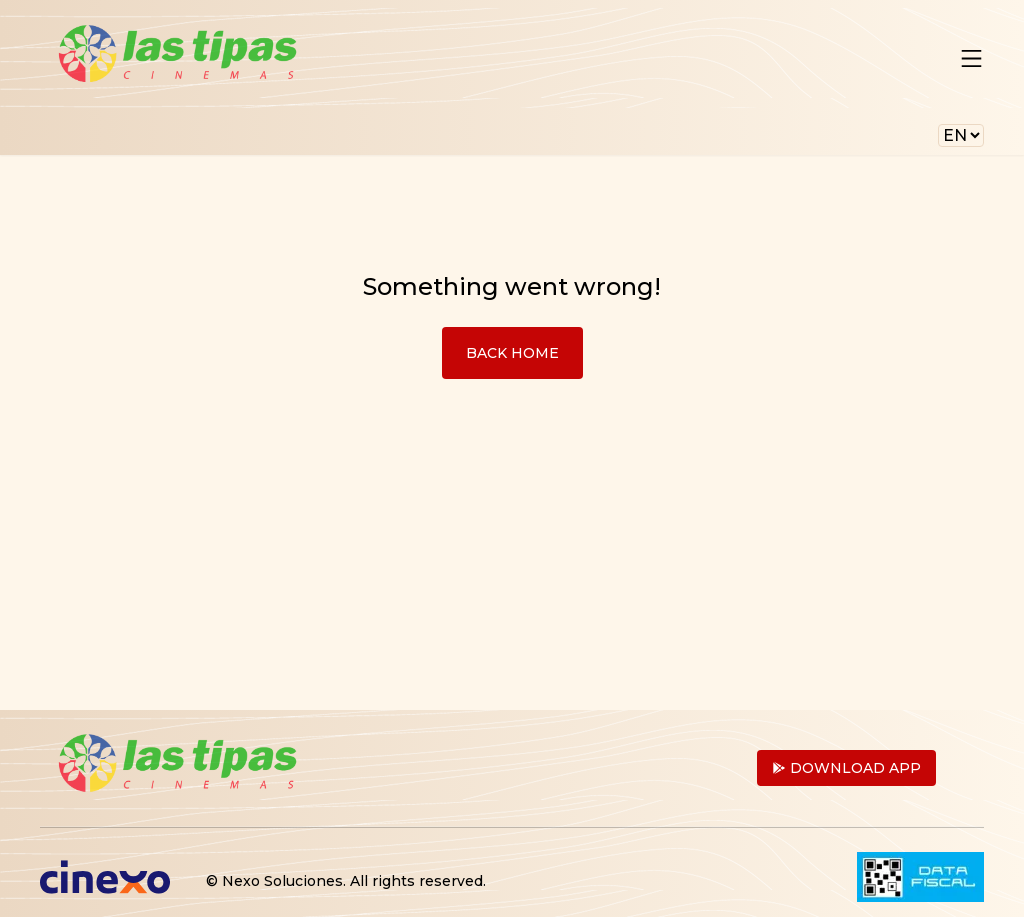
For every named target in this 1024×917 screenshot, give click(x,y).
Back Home (512, 353)
